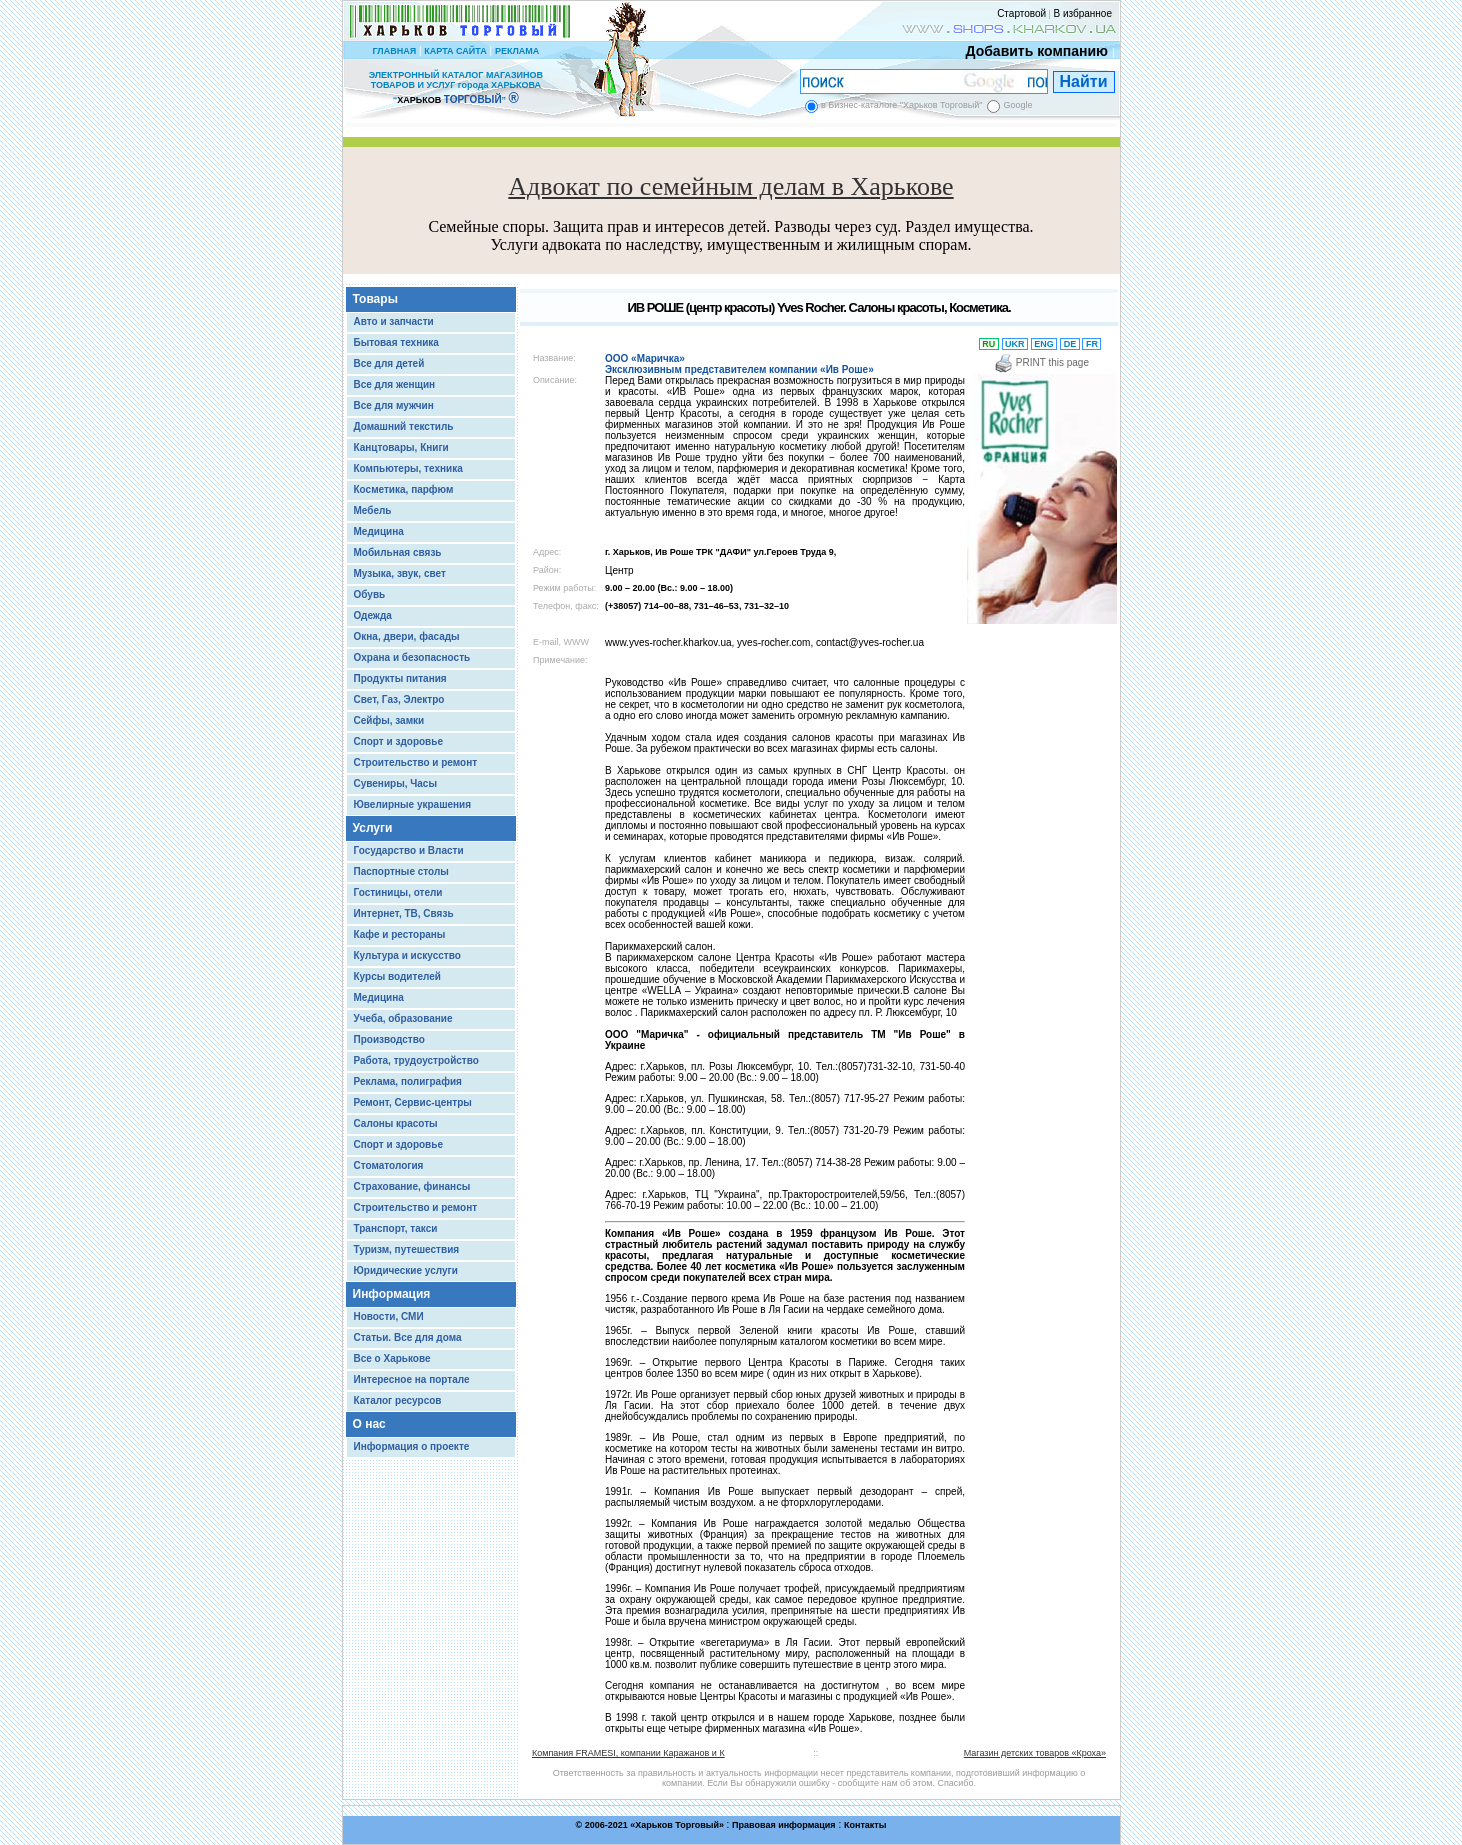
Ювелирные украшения (413, 804)
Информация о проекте (412, 1446)
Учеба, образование (403, 1018)
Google (1017, 105)
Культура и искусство (407, 955)
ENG (1044, 344)
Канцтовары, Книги (401, 447)
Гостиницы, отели (398, 892)
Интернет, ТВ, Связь (404, 913)
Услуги (373, 828)
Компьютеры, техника (408, 468)
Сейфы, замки (389, 720)
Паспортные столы (401, 871)
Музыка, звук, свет (400, 573)
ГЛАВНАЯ (394, 51)
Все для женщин (395, 384)
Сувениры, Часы (395, 783)
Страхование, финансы (412, 1186)
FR (1091, 344)
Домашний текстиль (404, 426)
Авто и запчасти (394, 321)
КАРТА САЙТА (455, 51)
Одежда (373, 615)
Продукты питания (400, 678)
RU (989, 344)
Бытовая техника (396, 342)
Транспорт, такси (396, 1228)
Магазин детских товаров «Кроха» (1035, 1753)
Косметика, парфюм (404, 489)
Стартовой (1021, 13)
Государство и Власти (409, 850)
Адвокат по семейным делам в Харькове (730, 186)
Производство (389, 1039)
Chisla (756, 1835)
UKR (1015, 344)
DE (1070, 344)
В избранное (1082, 13)
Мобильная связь (398, 552)
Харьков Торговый (677, 1825)
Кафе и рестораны (400, 934)
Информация (392, 1294)
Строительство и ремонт (416, 762)
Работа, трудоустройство (416, 1060)
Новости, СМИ (389, 1316)
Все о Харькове (392, 1358)
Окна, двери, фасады (407, 636)
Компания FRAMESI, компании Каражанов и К (628, 1753)
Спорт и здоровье (398, 741)
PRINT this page (1041, 362)
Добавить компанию (1032, 51)
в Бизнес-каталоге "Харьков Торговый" (901, 105)
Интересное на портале (412, 1379)
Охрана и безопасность (412, 657)
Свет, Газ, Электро (399, 699)
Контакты (865, 1825)
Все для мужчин (394, 405)
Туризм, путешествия (407, 1249)
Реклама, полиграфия (408, 1081)
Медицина (379, 531)
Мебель (373, 510)
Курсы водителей (397, 976)
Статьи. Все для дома (408, 1337)
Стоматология (389, 1165)
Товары (375, 299)
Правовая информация (784, 1825)
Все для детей (389, 363)
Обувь (370, 594)
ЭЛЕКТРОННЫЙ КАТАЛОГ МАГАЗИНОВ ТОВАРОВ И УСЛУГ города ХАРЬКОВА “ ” (456, 87)
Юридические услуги (406, 1270)
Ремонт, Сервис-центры (413, 1102)
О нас (369, 1424)
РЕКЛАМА (517, 51)
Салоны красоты (396, 1123)
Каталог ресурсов (398, 1400)
